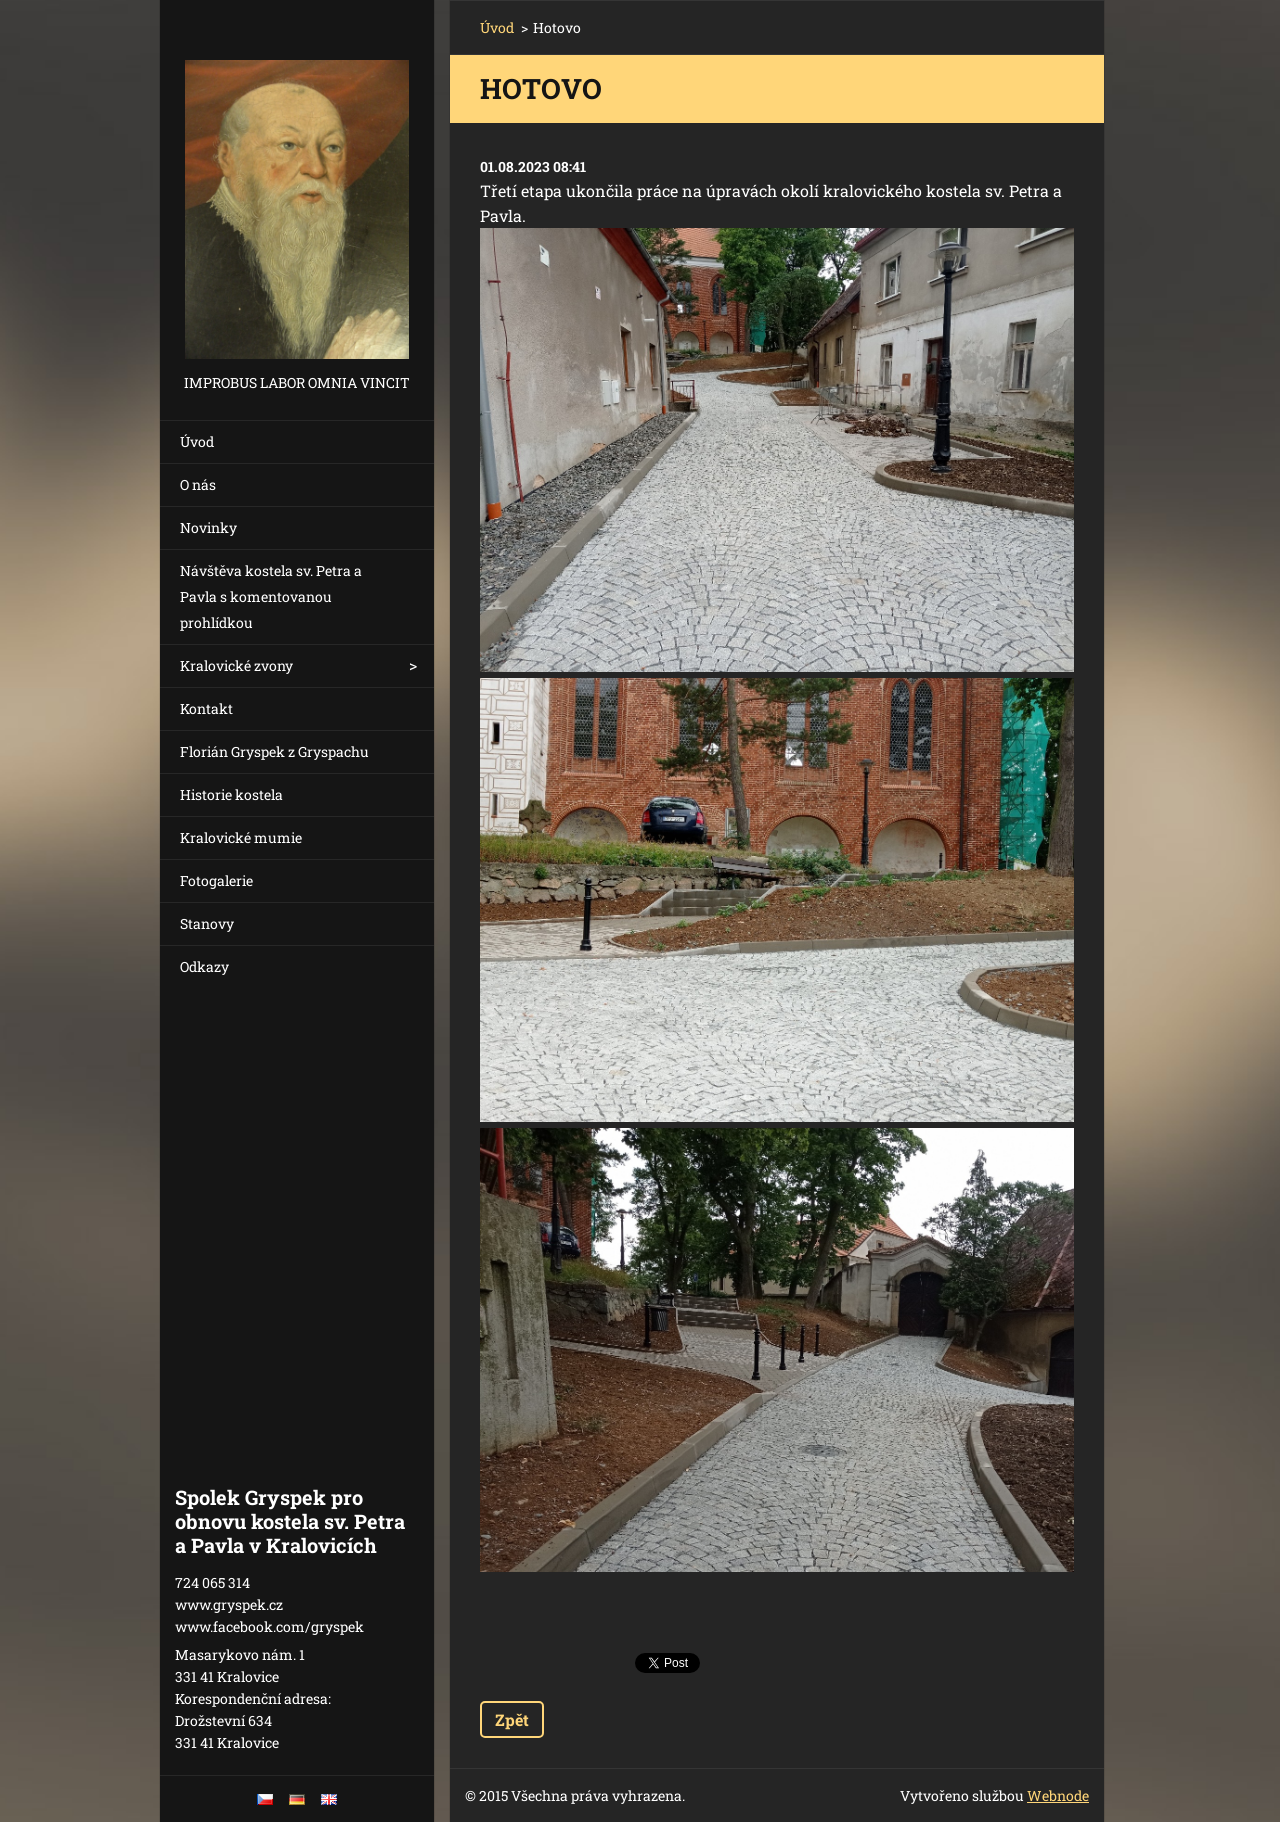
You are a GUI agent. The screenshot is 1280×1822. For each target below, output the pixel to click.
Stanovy (207, 923)
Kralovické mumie (241, 837)
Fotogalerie (216, 880)
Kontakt (206, 708)
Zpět (512, 1719)
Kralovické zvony (236, 665)
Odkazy (204, 966)
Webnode (1058, 1795)
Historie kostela (231, 794)
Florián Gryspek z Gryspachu (274, 751)
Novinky (208, 527)
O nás (198, 484)
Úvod (197, 441)
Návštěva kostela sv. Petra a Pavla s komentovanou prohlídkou (271, 596)
